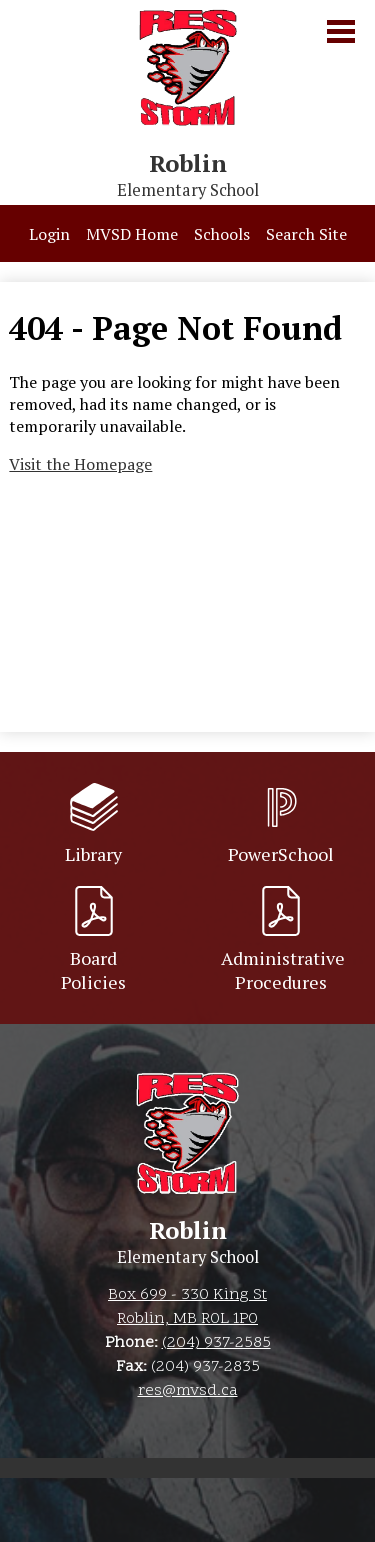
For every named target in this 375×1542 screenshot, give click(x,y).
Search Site (306, 234)
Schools (222, 234)
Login (49, 234)
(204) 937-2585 (216, 1343)
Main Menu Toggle (341, 31)
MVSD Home (132, 234)
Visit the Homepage (80, 464)
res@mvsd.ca (188, 1391)
